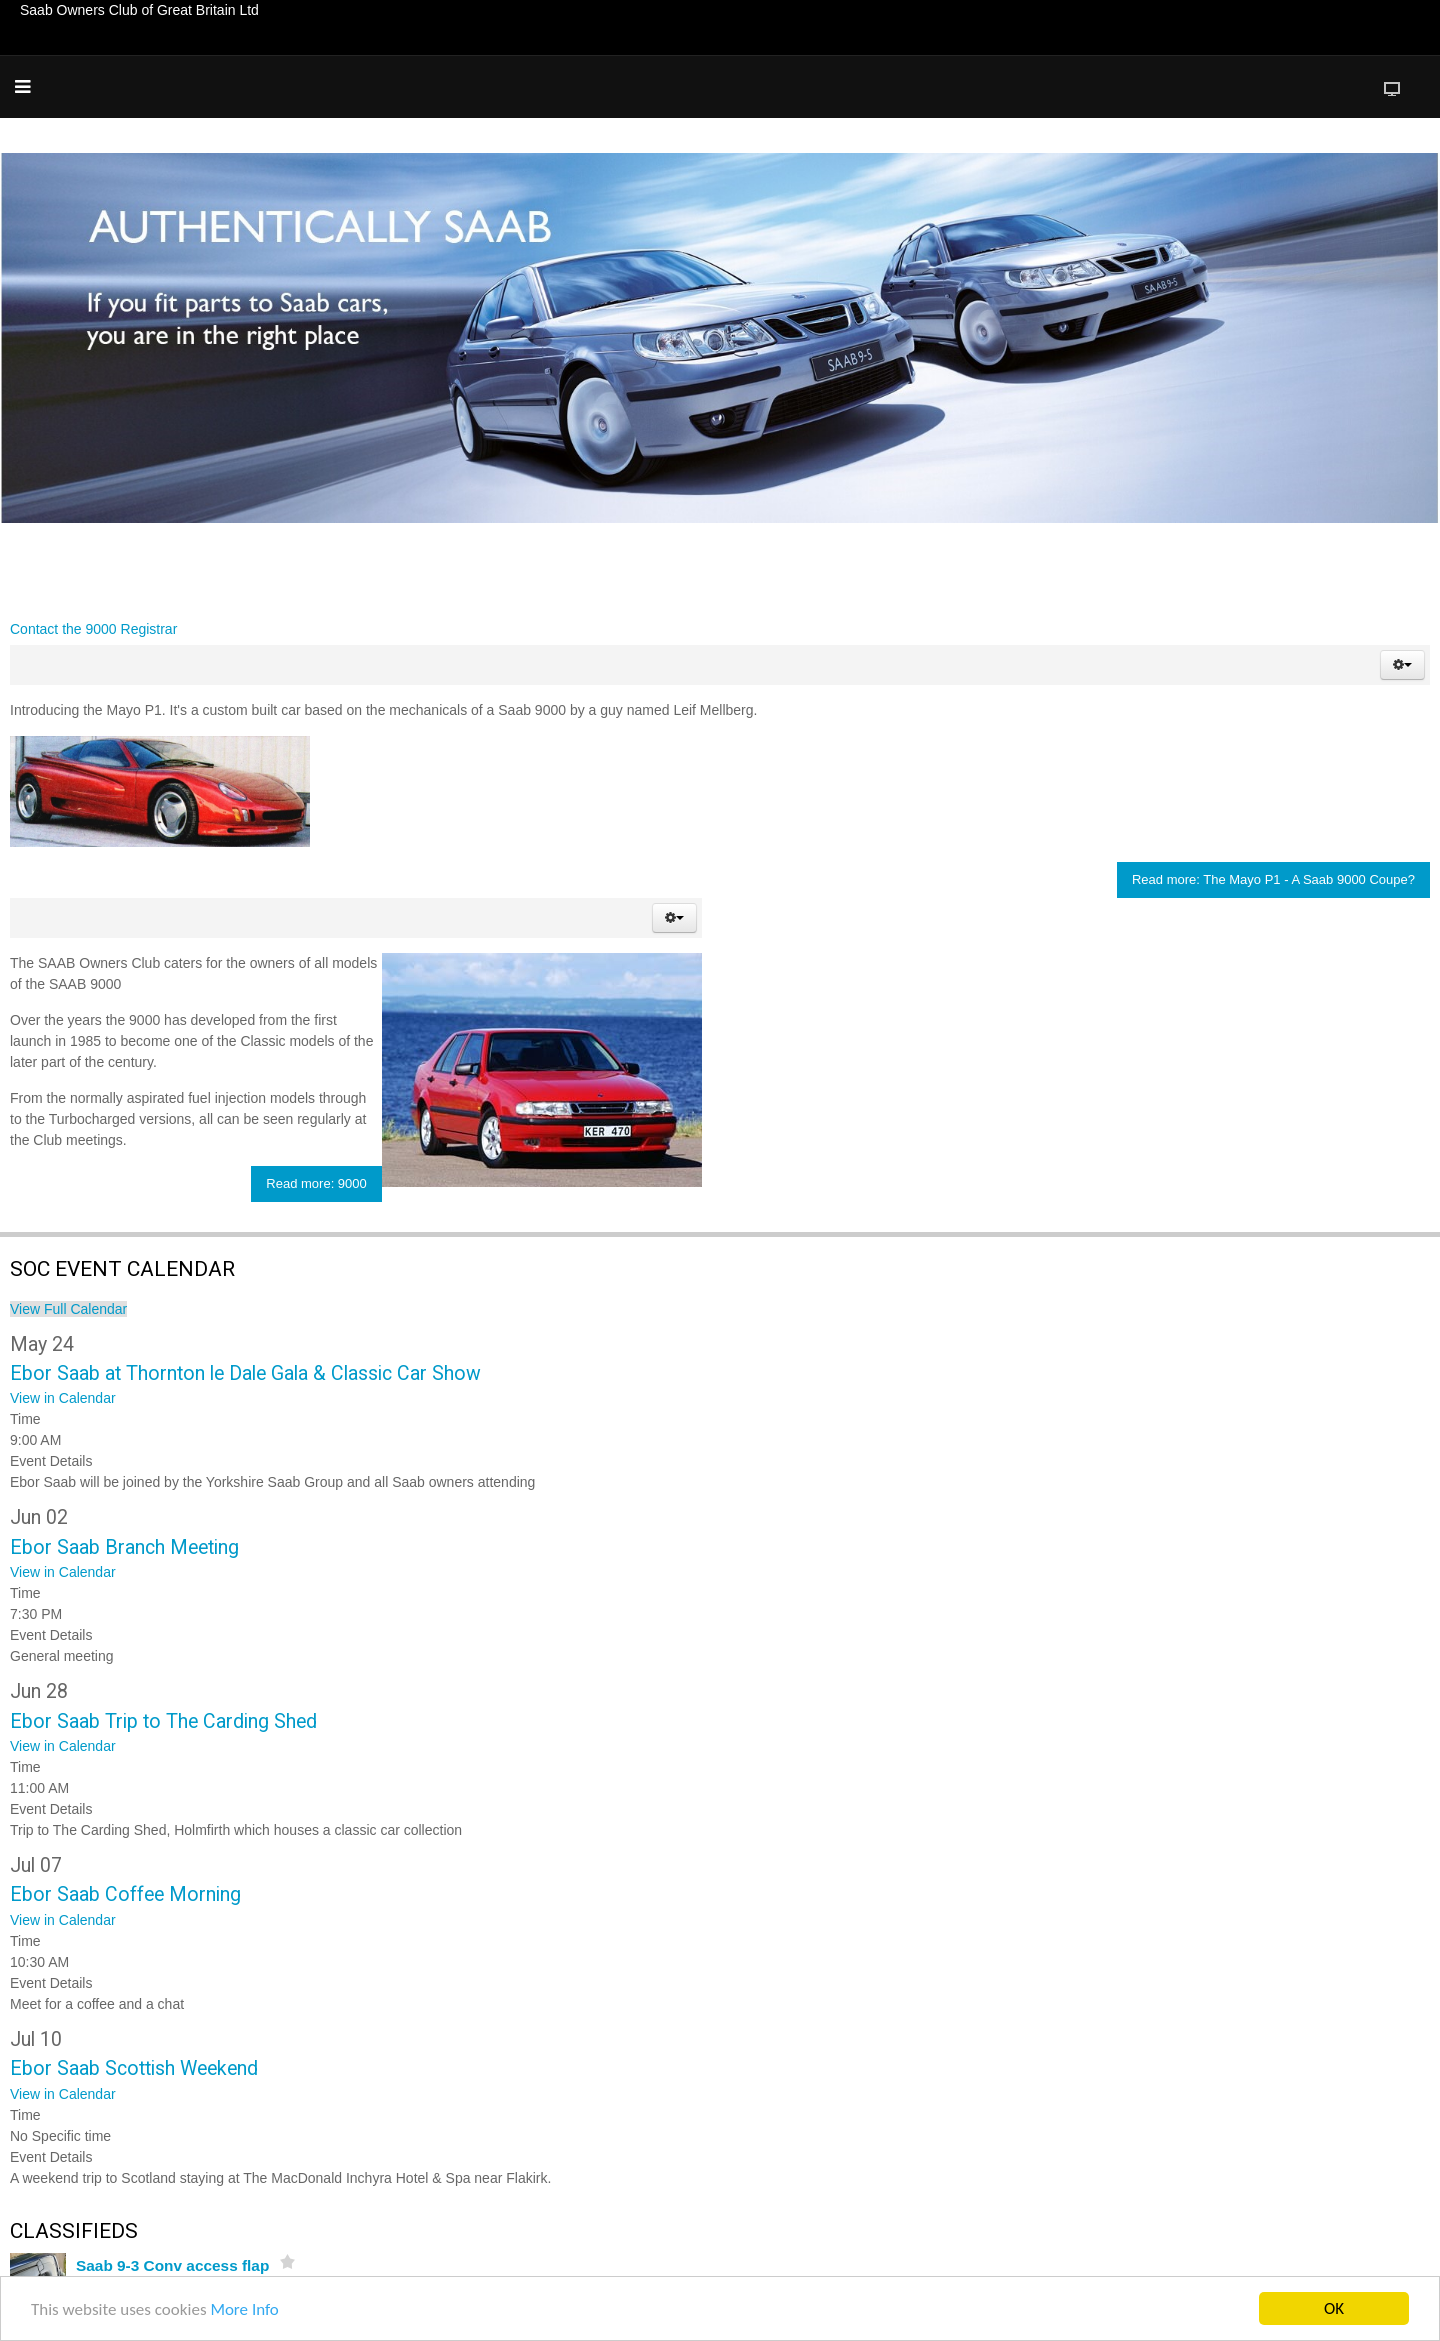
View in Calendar (63, 1398)
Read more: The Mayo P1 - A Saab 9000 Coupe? (1273, 879)
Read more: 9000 (316, 1183)
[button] (1402, 665)
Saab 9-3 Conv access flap (172, 2265)
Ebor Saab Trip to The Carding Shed (163, 1721)
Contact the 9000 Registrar (93, 629)
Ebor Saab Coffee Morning (125, 1894)
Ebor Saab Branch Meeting (124, 1547)
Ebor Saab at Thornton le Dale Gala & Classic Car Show (245, 1373)
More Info (244, 2309)
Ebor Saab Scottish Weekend (134, 2068)
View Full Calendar (68, 1309)
